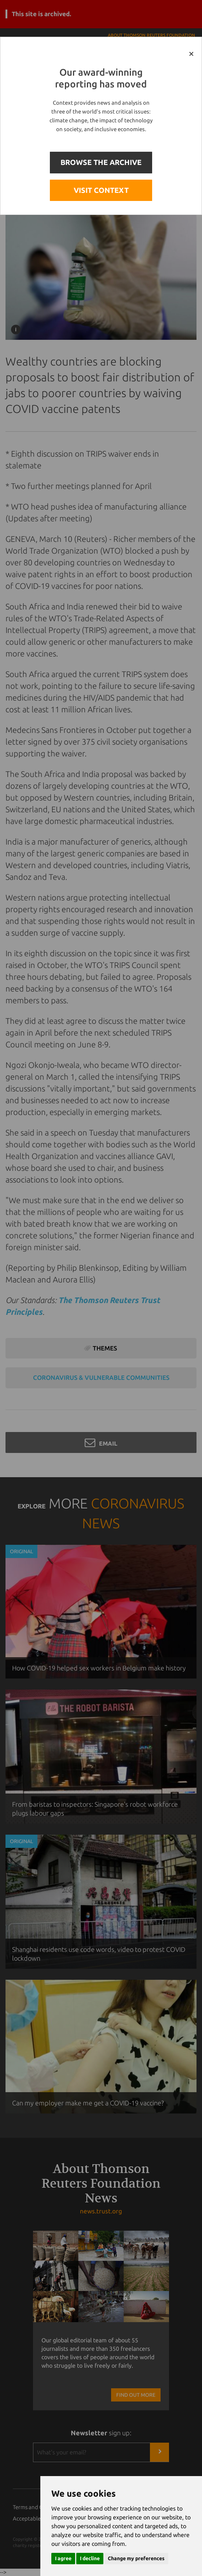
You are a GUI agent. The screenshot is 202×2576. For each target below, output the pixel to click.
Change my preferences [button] (136, 2558)
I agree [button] (63, 2558)
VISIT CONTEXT (101, 190)
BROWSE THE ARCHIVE (101, 162)
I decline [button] (90, 2558)
